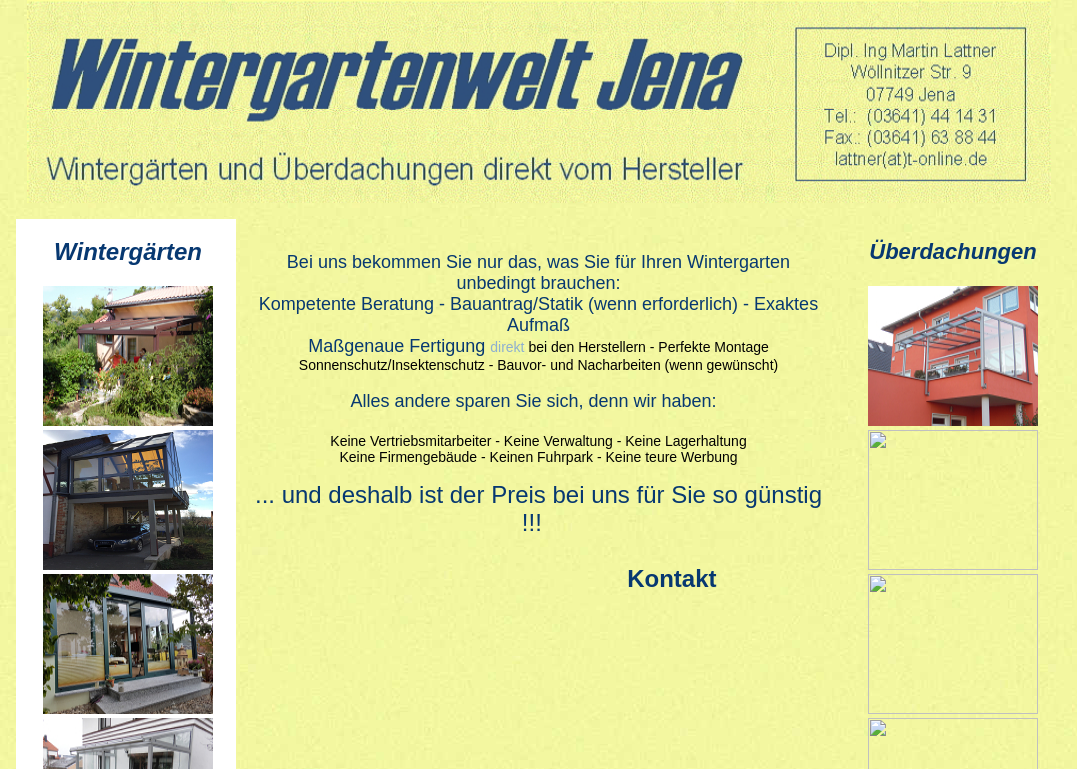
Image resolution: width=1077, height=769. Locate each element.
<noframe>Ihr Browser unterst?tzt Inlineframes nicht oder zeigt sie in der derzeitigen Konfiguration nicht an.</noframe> (126, 494)
